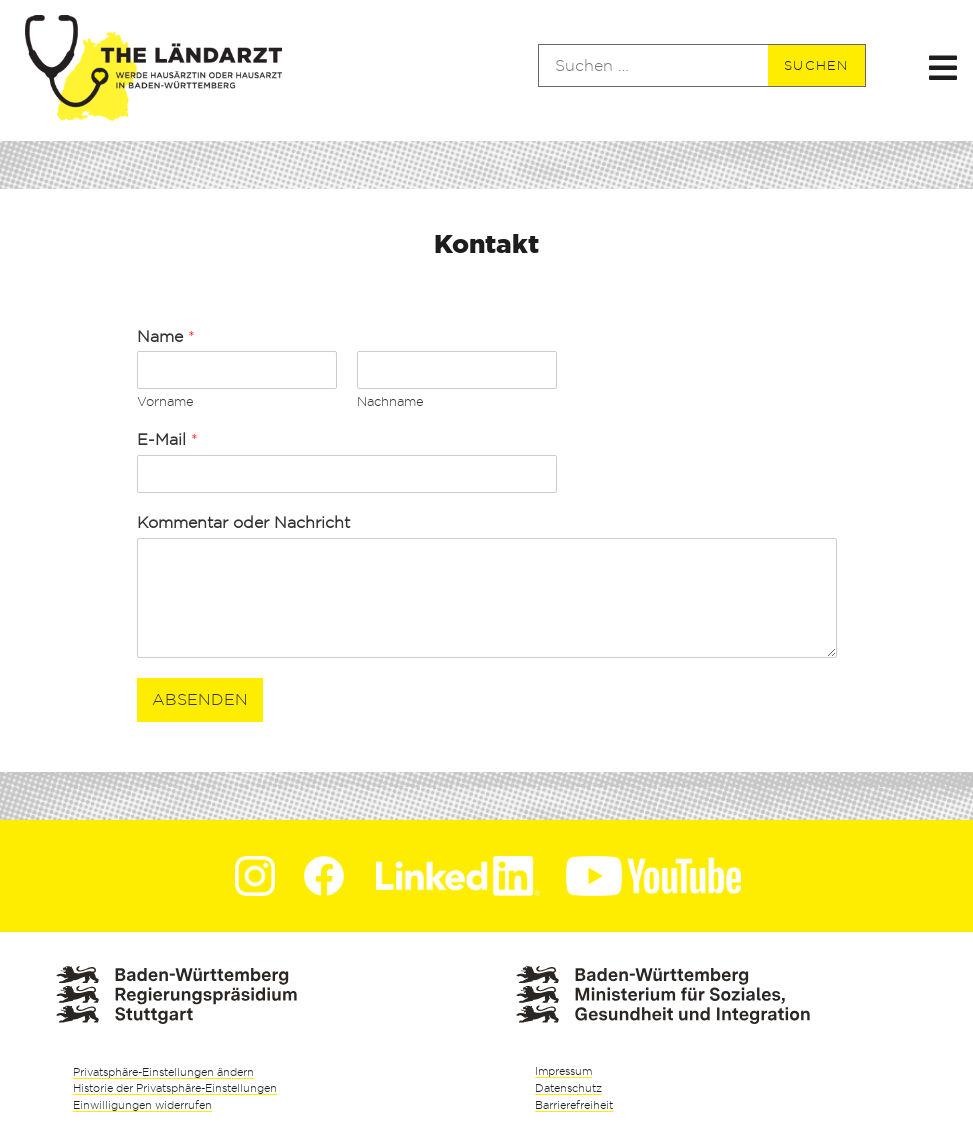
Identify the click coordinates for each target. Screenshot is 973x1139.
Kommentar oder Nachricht (243, 522)
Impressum (563, 1071)
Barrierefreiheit (574, 1105)
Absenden (200, 699)
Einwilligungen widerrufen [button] (142, 1105)
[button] (943, 65)
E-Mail (167, 439)
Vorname (165, 401)
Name (166, 336)
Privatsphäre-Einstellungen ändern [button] (163, 1072)
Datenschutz (568, 1088)
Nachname (390, 401)
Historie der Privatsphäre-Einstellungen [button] (175, 1088)
